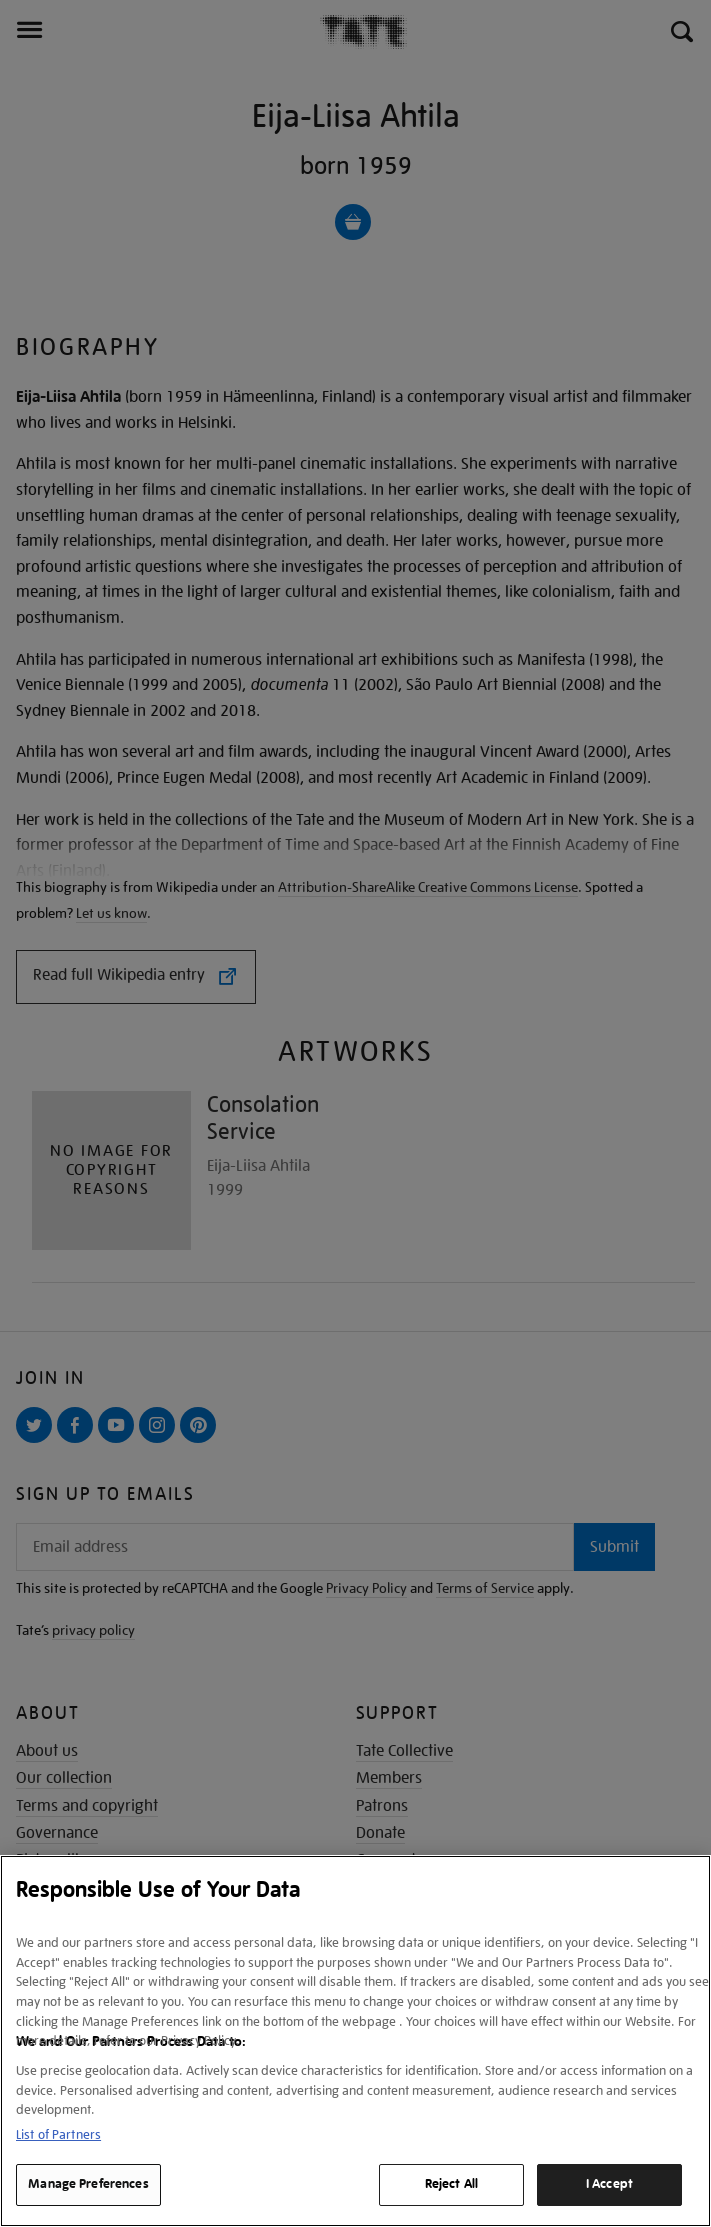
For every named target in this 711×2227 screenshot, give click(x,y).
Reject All (451, 2184)
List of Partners (58, 2134)
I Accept (609, 2184)
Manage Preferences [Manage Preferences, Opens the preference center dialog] (88, 2184)
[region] (355, 2041)
